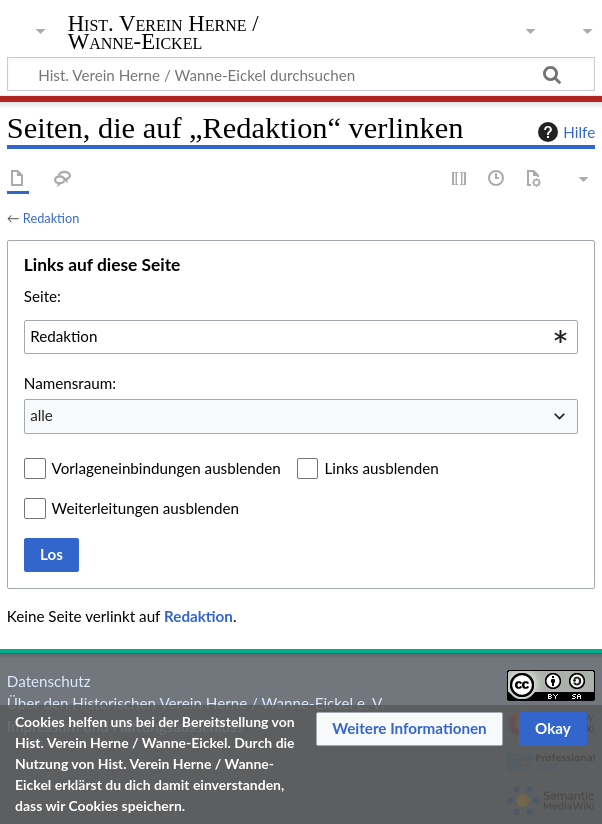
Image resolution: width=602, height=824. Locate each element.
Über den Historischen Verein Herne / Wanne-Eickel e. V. (196, 703)
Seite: (42, 296)
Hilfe (564, 132)
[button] (409, 729)
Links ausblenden (381, 468)
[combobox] (301, 337)
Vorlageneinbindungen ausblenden (166, 468)
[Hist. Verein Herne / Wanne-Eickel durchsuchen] (301, 74)
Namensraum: (70, 383)
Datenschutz (49, 681)
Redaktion (51, 218)
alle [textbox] (41, 415)
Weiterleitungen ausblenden (145, 508)
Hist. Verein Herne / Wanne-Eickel (163, 33)
